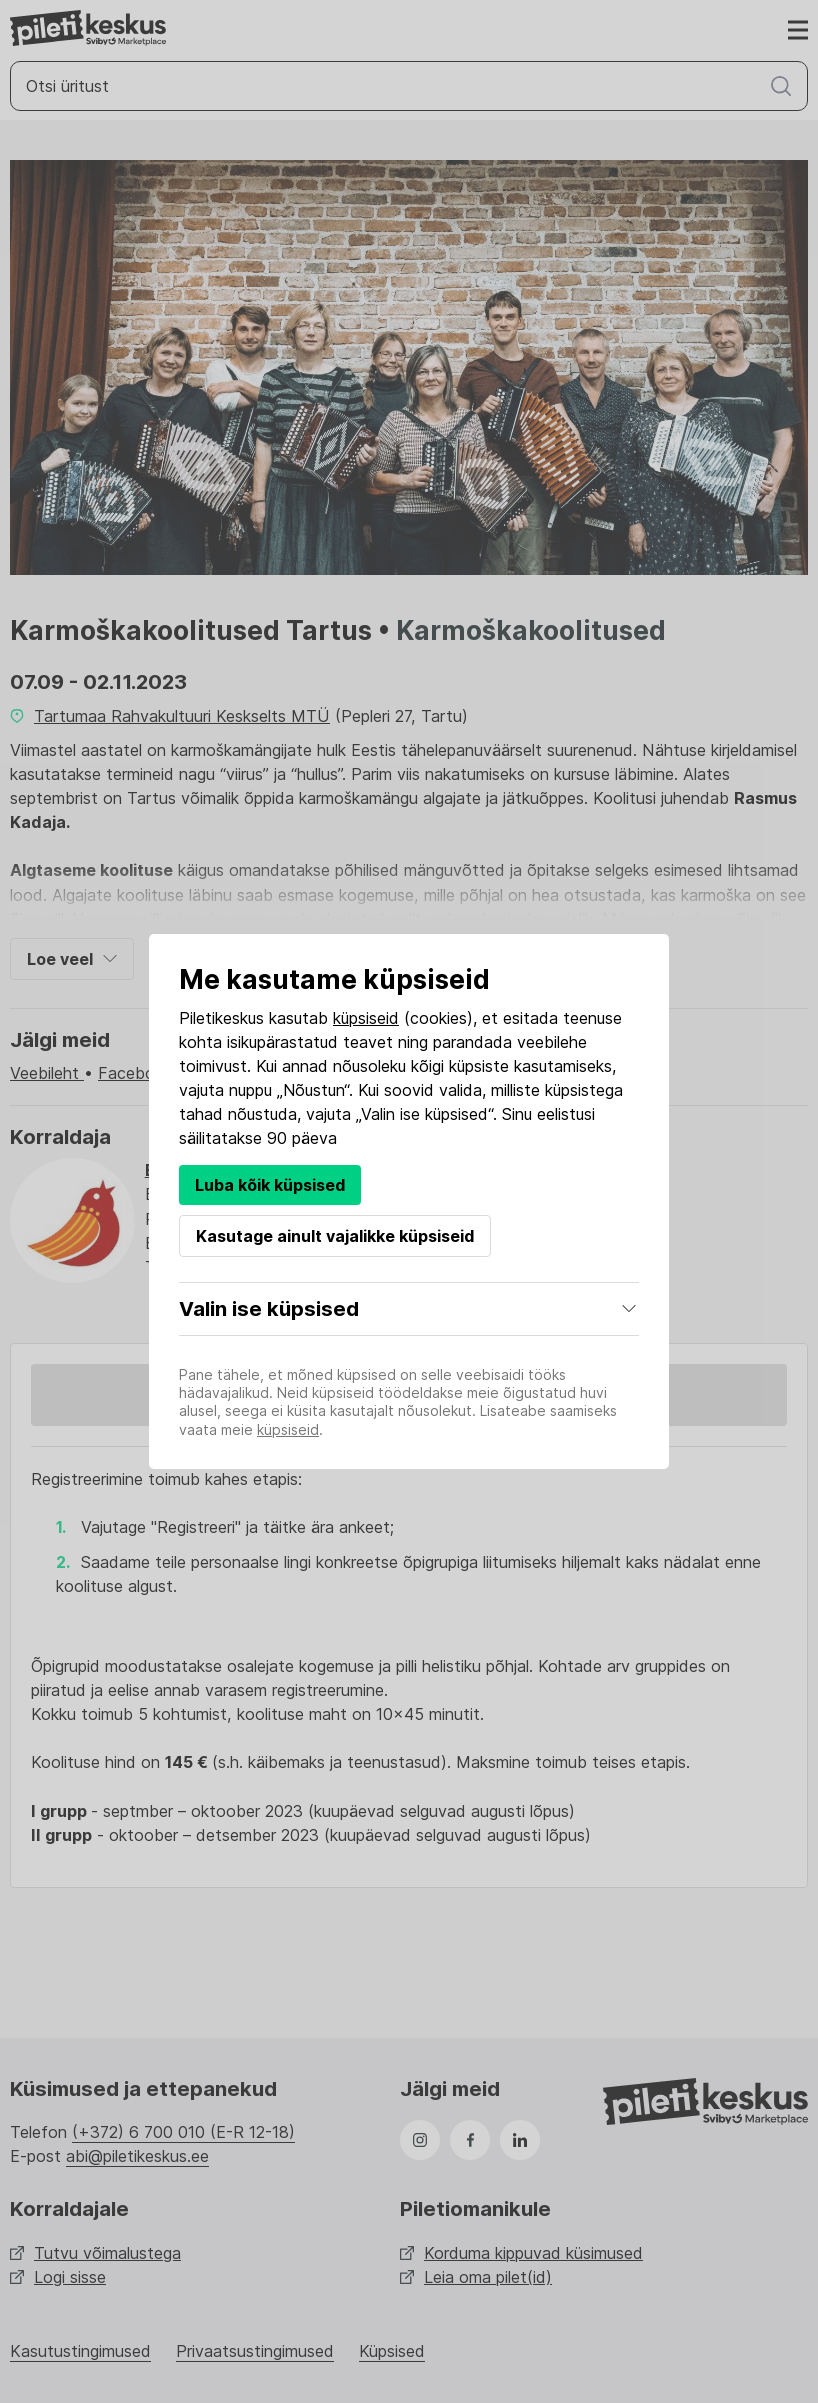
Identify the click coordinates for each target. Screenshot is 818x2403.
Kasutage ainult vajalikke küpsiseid (335, 1236)
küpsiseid (366, 1018)
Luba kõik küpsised (270, 1185)
